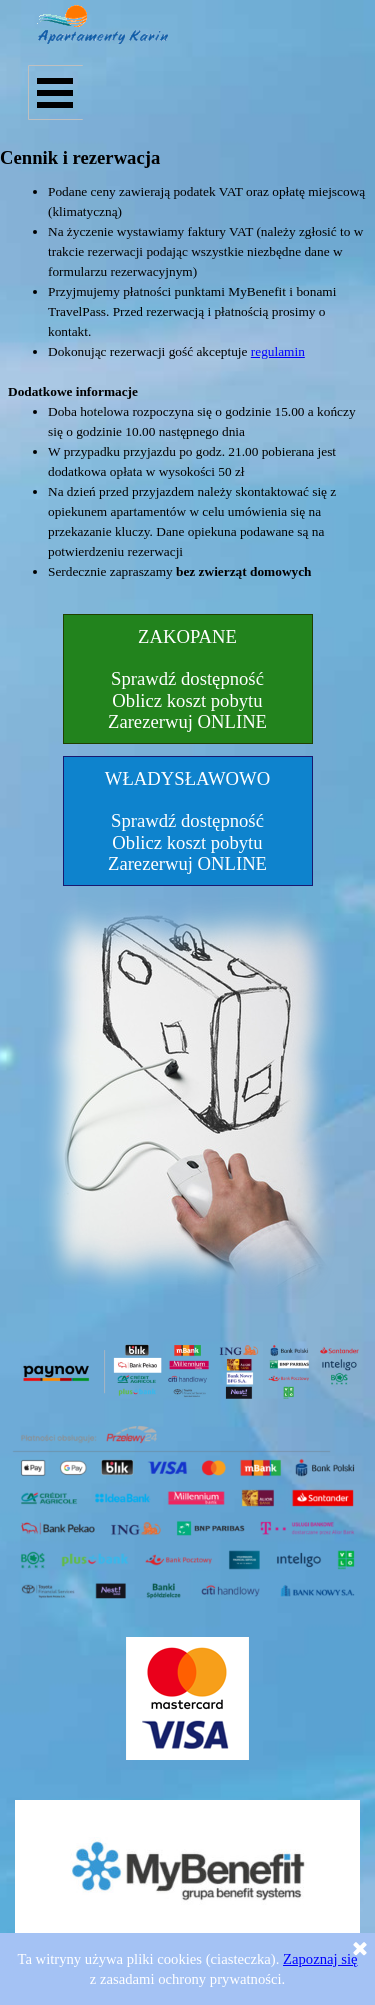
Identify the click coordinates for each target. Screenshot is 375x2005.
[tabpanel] (187, 392)
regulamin (278, 351)
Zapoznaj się (320, 1959)
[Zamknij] (360, 1950)
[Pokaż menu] (55, 92)
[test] (188, 679)
